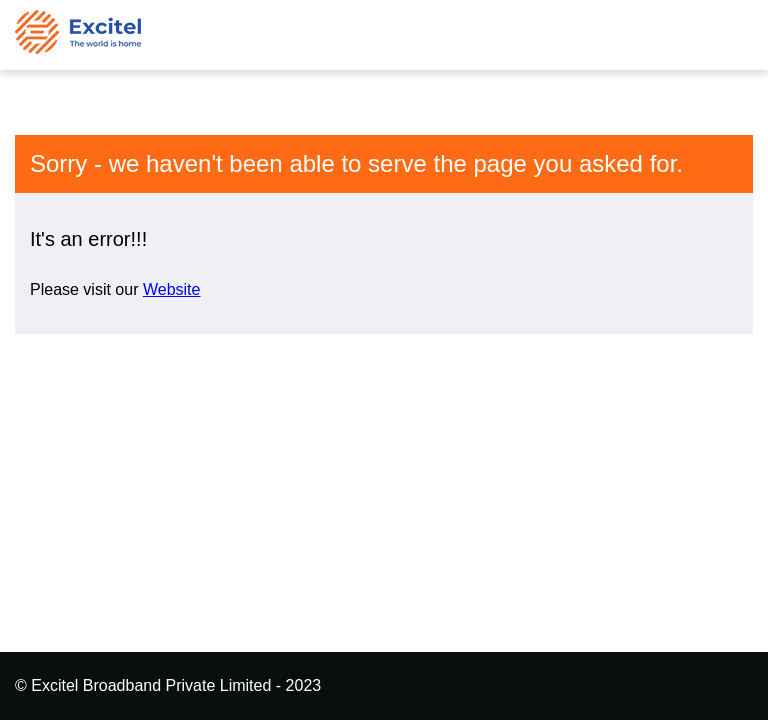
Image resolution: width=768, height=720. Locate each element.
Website (172, 289)
